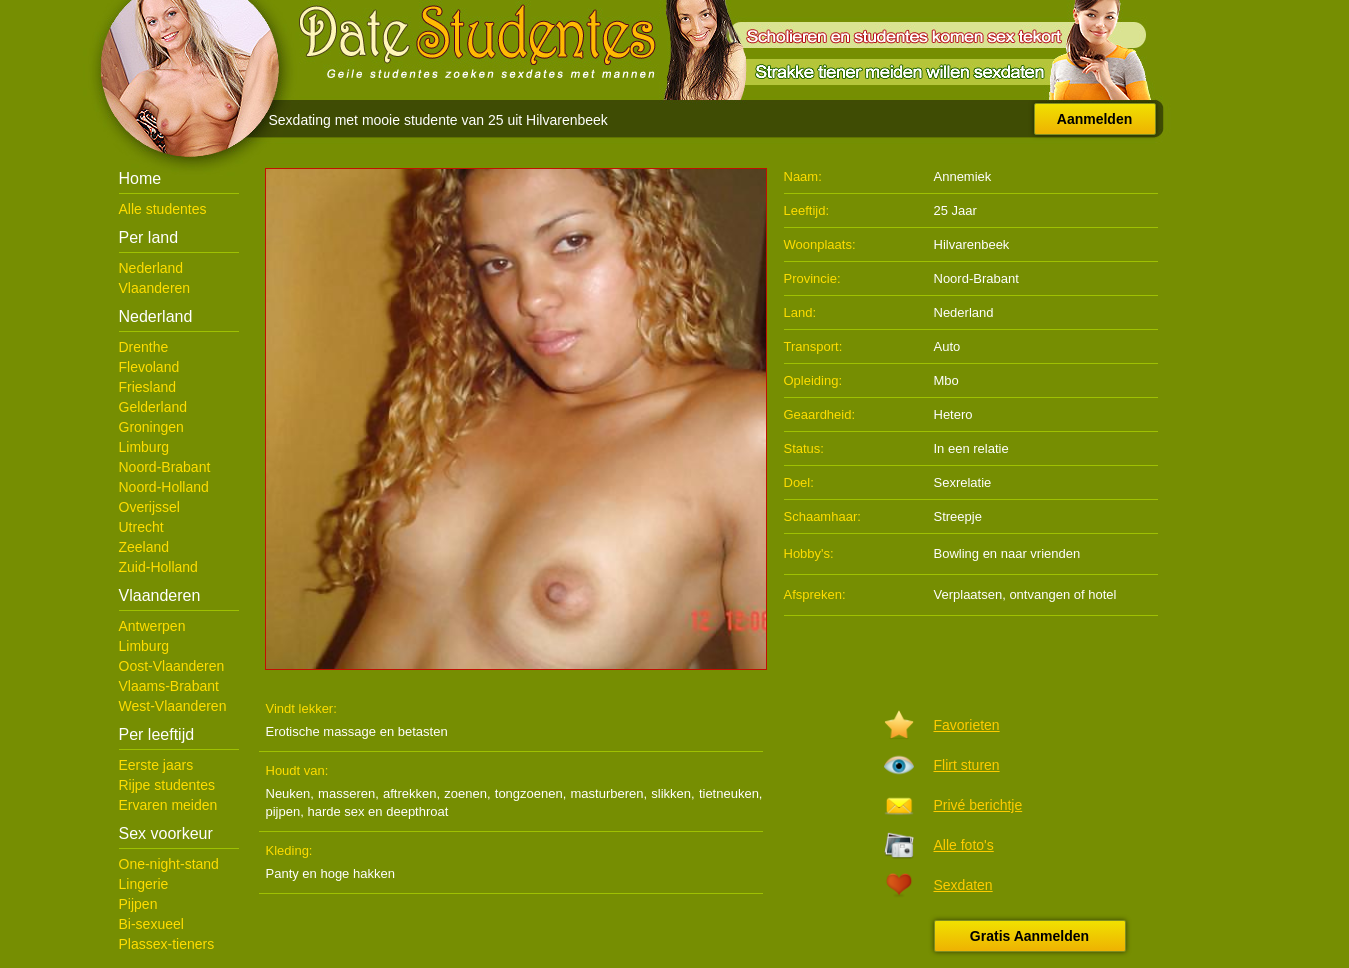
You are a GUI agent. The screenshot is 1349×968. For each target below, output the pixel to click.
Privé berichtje (978, 805)
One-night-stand (169, 864)
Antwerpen (152, 626)
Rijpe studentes (167, 785)
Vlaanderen (155, 288)
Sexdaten (963, 885)
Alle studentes (163, 209)
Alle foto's (964, 845)
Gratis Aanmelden (1029, 936)
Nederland (151, 268)
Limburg (144, 447)
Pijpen (138, 904)
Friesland (148, 387)
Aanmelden (1094, 119)
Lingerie (144, 884)
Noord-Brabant (165, 467)
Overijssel (149, 507)
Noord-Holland (164, 487)
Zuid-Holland (158, 567)
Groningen (151, 427)
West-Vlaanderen (173, 706)
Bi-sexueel (151, 924)
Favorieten (967, 725)
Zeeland (144, 547)
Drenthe (144, 347)
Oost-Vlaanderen (172, 666)
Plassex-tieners (167, 944)
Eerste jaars (156, 765)
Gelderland (153, 407)
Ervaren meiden (168, 805)
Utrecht (141, 527)
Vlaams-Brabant (169, 686)
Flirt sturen (967, 765)
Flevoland (149, 367)
